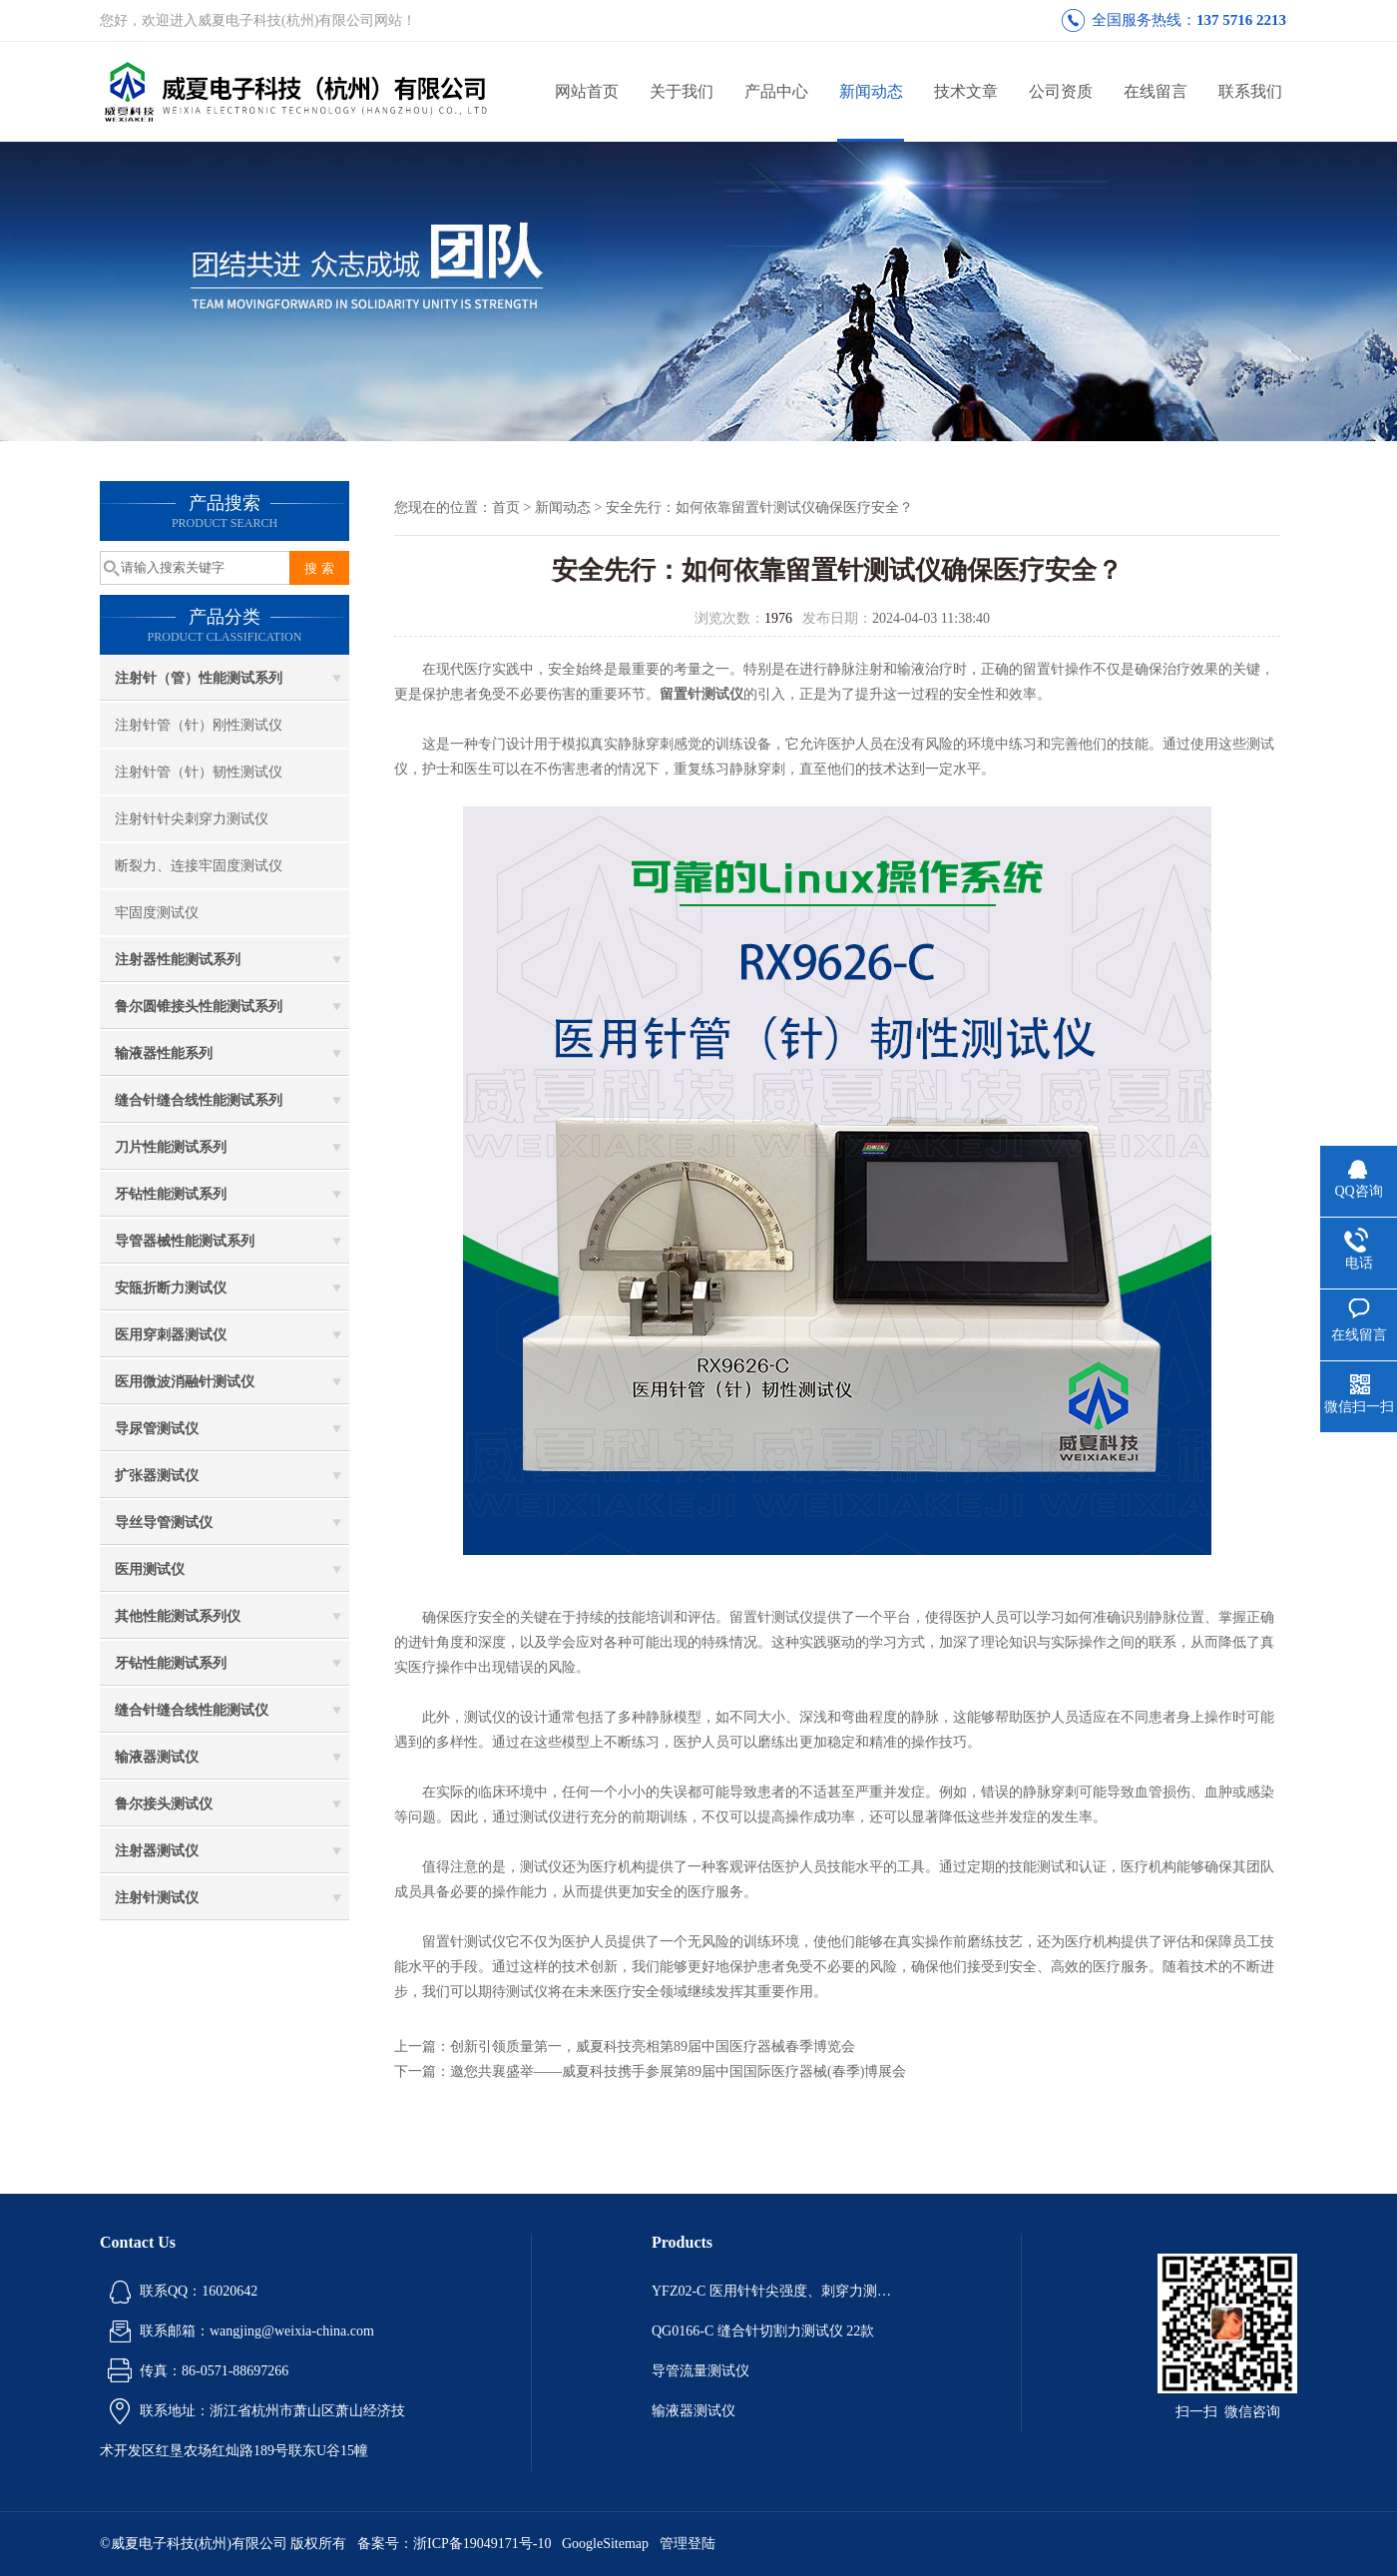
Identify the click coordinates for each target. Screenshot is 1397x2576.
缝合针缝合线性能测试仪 (191, 1710)
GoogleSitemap (605, 2543)
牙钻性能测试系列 (171, 1194)
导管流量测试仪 (700, 2370)
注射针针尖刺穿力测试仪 (191, 818)
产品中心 (776, 91)
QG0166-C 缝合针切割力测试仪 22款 (763, 2330)
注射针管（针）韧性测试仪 (198, 772)
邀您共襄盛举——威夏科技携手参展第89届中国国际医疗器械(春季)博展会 (678, 2071)
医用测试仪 (150, 1569)
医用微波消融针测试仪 (184, 1381)
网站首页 (587, 91)
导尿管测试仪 (157, 1428)
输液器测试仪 (157, 1757)
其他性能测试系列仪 (177, 1616)
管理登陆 (687, 2543)
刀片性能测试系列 (171, 1147)
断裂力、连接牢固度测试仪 (198, 865)
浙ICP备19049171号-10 (482, 2543)
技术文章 (966, 91)
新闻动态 (871, 91)
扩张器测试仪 (157, 1475)
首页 (506, 507)
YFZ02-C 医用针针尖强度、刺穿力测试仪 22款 (776, 2291)
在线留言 (1155, 91)
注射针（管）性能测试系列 (198, 678)
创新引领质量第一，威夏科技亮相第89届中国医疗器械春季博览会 (652, 2046)
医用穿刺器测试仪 (171, 1334)
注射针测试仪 (157, 1897)
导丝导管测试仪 (164, 1522)
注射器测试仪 (157, 1850)
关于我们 (681, 91)
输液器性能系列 (164, 1053)
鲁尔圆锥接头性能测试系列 (198, 1006)
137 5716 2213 (1241, 20)
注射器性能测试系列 (177, 959)
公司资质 (1061, 91)
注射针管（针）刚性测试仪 (198, 725)
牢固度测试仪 (157, 912)
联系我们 (1250, 91)
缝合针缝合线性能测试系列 (198, 1100)
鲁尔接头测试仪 (164, 1804)
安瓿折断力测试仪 (171, 1288)
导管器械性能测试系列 (184, 1241)
